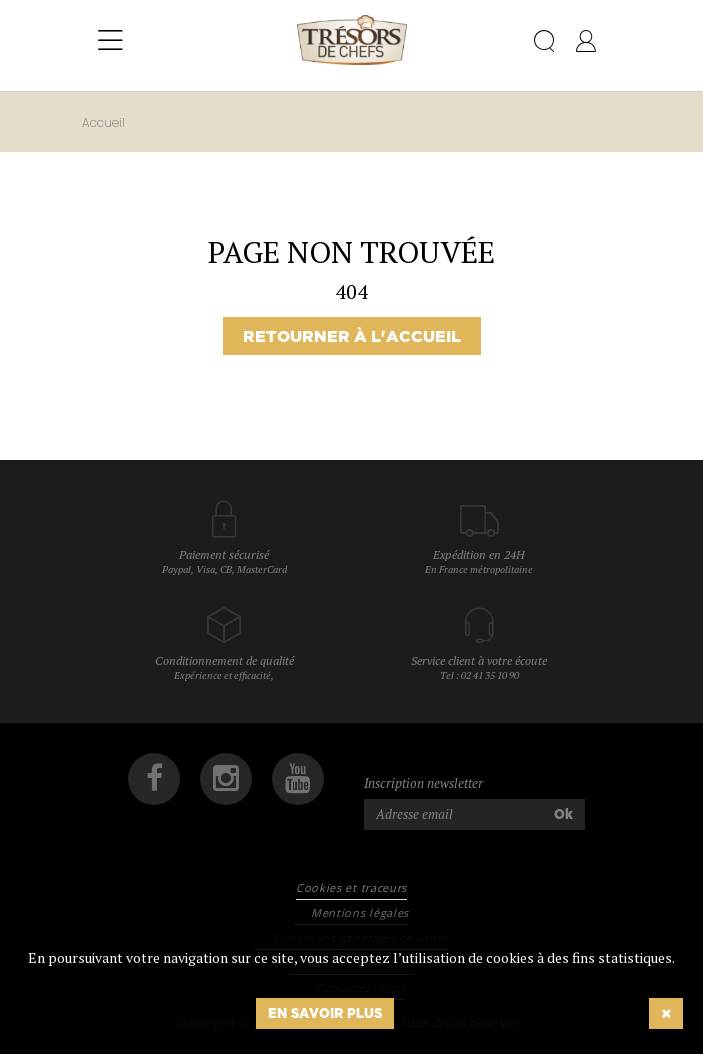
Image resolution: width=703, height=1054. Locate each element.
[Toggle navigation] (110, 41)
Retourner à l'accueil (352, 336)
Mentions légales (360, 912)
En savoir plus (325, 1013)
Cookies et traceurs (351, 887)
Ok (563, 814)
